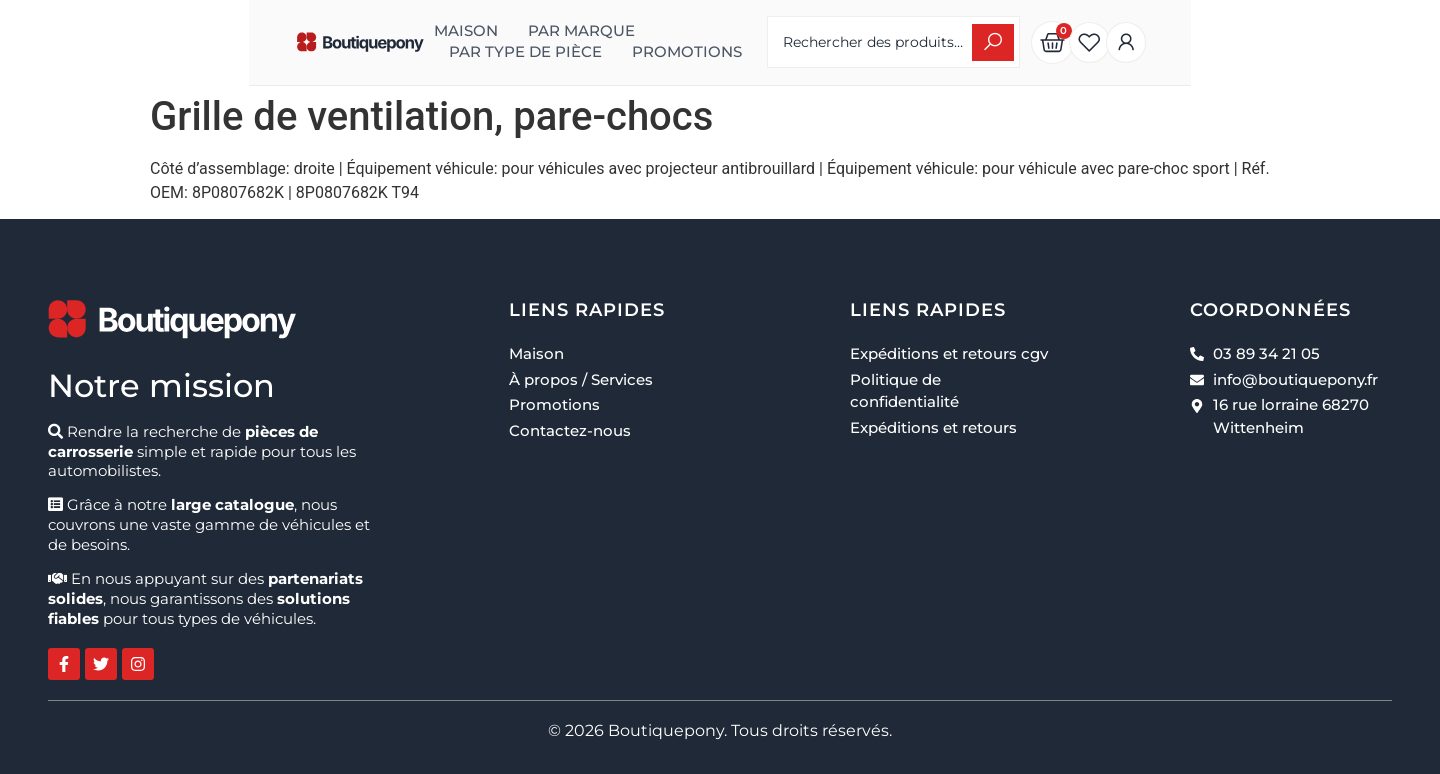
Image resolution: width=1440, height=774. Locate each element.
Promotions (336, 52)
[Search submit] (1170, 42)
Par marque (413, 30)
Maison (298, 30)
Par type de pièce (573, 30)
